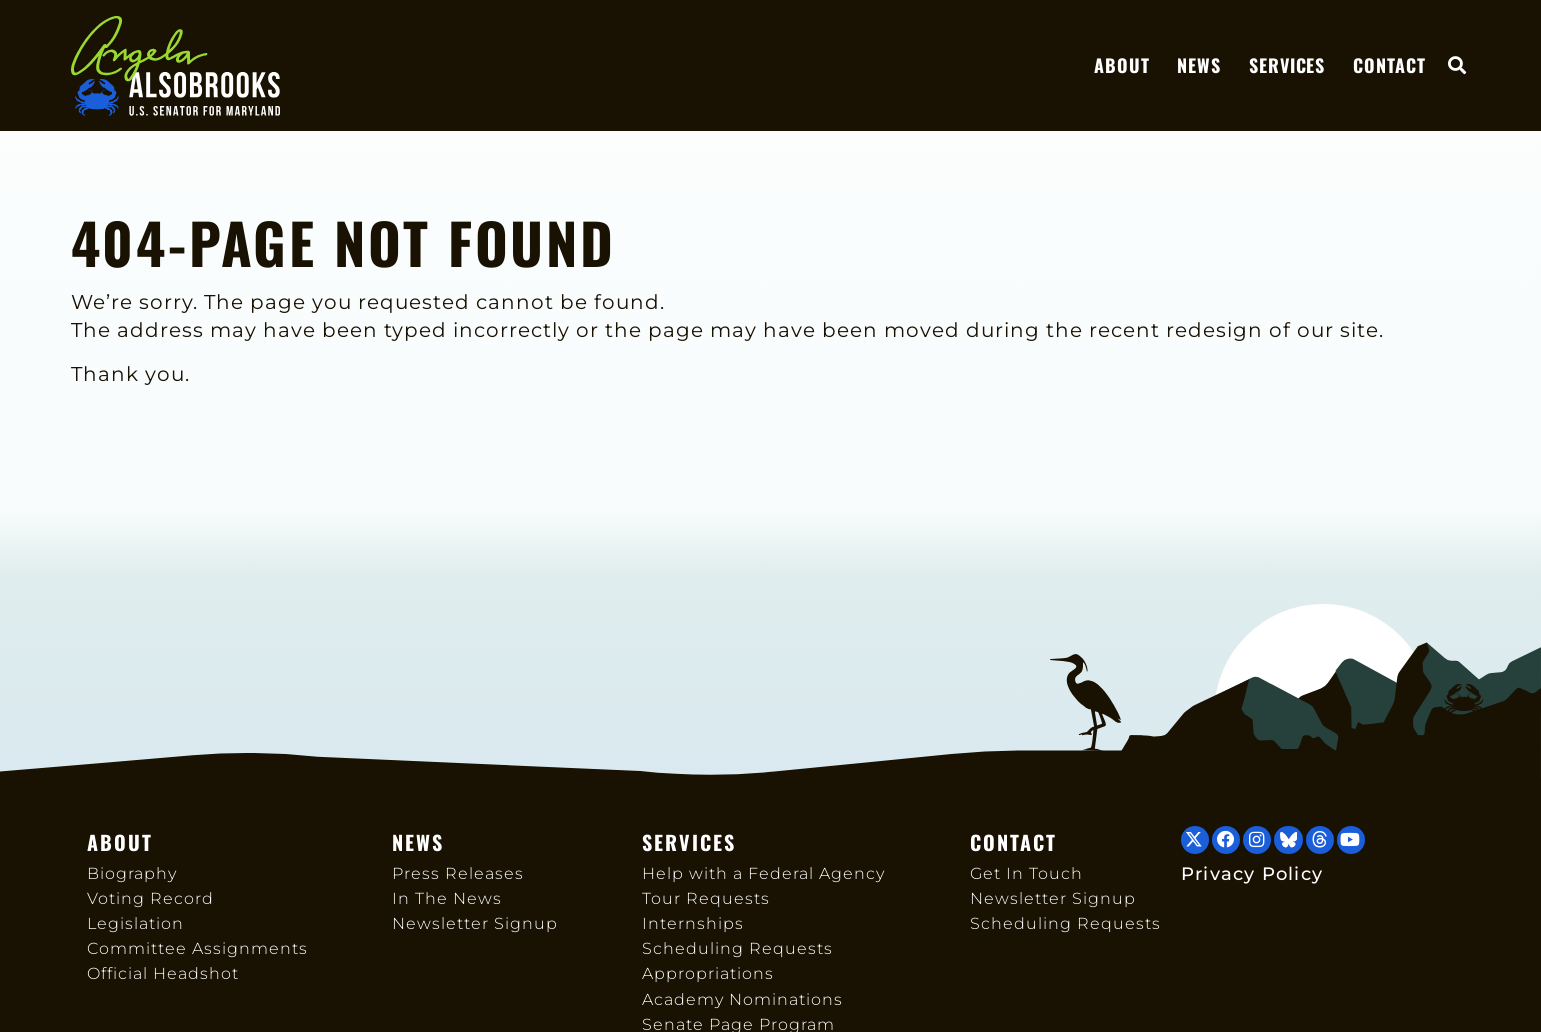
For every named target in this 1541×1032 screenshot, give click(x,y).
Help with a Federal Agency (763, 873)
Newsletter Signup (475, 923)
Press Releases (458, 873)
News (1199, 67)
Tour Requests (706, 898)
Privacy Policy (1252, 873)
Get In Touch (1026, 873)
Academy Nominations (742, 999)
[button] (1458, 67)
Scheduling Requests (737, 948)
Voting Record (150, 898)
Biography (132, 873)
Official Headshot (163, 973)
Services (1287, 67)
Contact (1389, 67)
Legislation (135, 923)
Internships (693, 923)
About (1121, 67)
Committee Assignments (197, 948)
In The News (447, 898)
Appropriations (708, 973)
